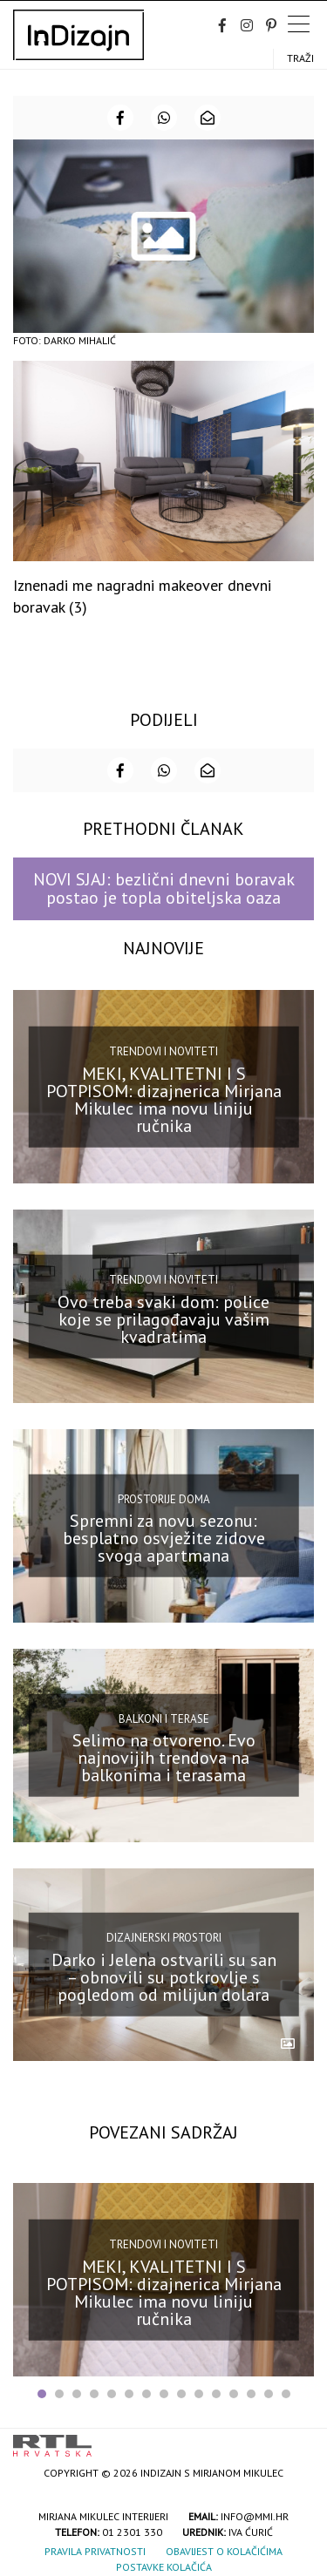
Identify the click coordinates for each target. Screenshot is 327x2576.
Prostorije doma (164, 1499)
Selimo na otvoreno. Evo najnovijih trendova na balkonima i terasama (163, 1757)
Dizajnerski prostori (163, 1937)
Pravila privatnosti (95, 2551)
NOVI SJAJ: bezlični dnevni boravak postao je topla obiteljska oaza (164, 888)
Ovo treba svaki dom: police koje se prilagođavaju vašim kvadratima (163, 1318)
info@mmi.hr (255, 2516)
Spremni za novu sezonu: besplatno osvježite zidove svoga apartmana (164, 1538)
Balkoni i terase (164, 1718)
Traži (300, 57)
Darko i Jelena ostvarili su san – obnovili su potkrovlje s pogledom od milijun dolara (163, 1977)
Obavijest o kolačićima (224, 2551)
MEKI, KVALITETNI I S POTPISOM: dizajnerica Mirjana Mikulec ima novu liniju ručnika (164, 1099)
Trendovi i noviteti (163, 1051)
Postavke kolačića (164, 2566)
